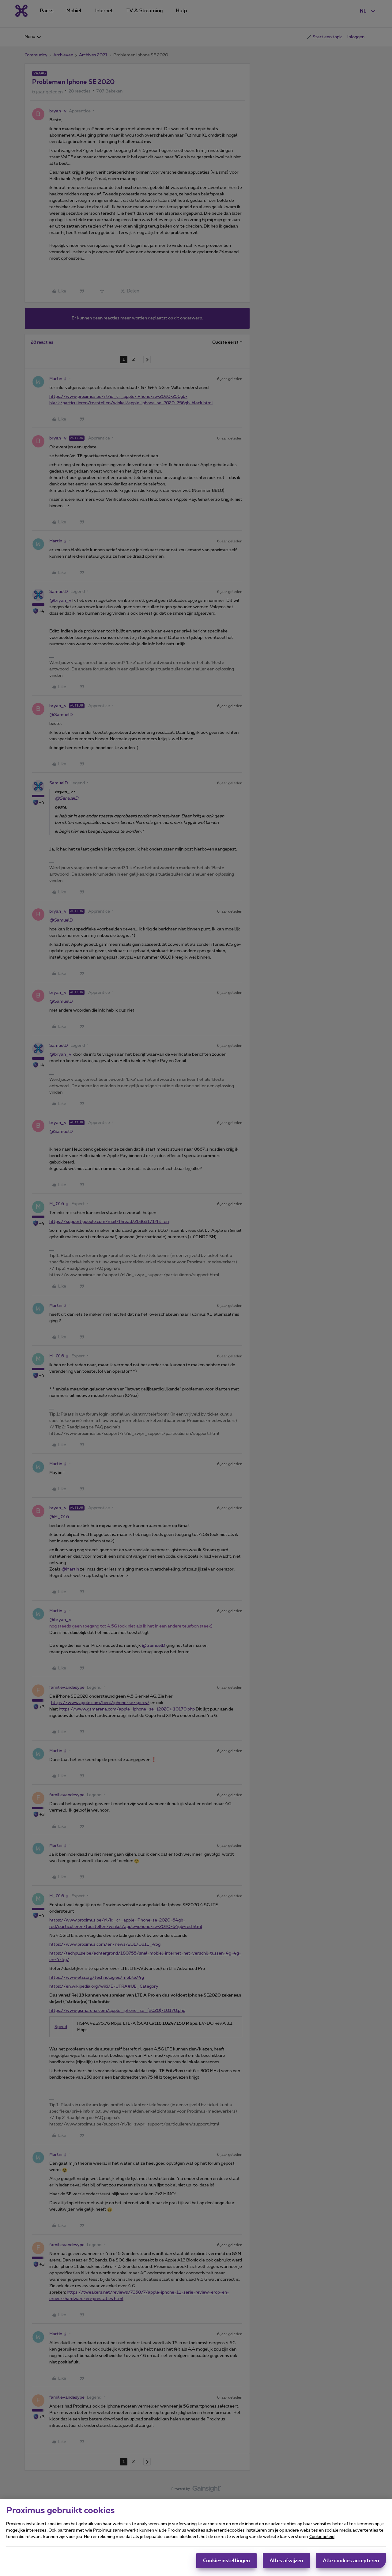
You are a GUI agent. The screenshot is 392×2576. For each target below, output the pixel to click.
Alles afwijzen (286, 2560)
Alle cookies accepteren (351, 2560)
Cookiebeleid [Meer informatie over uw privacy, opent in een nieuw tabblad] (321, 2537)
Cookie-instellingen (226, 2560)
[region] (196, 2537)
